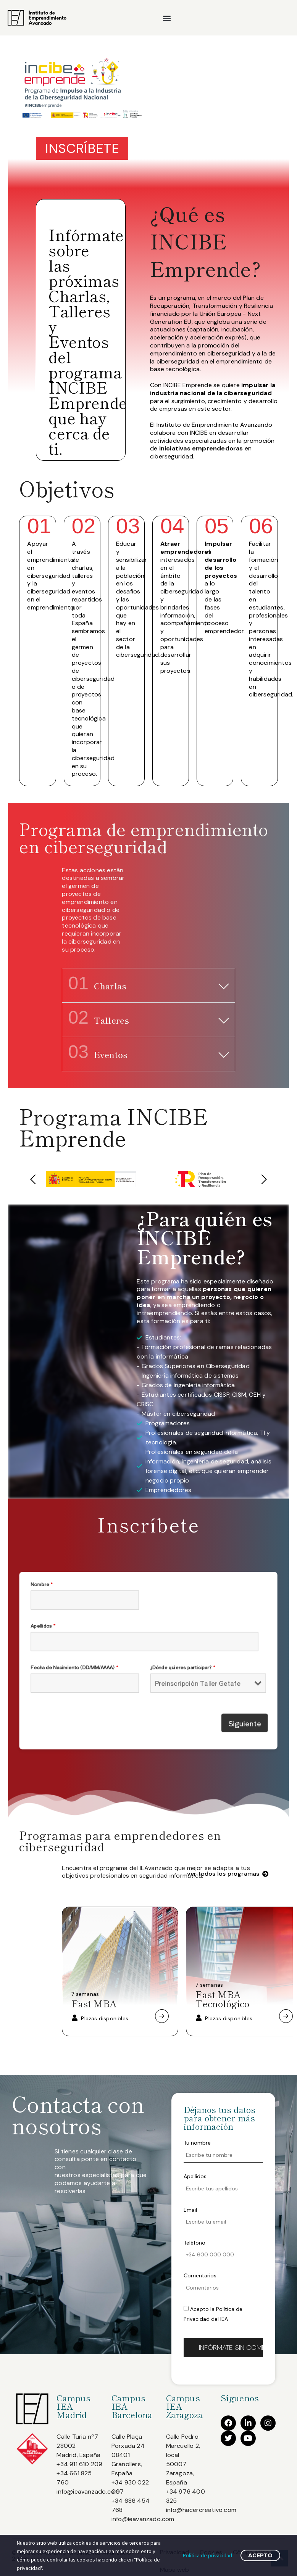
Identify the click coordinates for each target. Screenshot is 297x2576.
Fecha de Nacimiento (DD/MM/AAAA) (123, 1663)
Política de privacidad (207, 2555)
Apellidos (112, 1649)
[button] (167, 17)
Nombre (112, 1635)
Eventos (98, 1054)
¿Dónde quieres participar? (160, 1663)
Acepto (260, 2555)
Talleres (98, 1020)
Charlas (97, 985)
